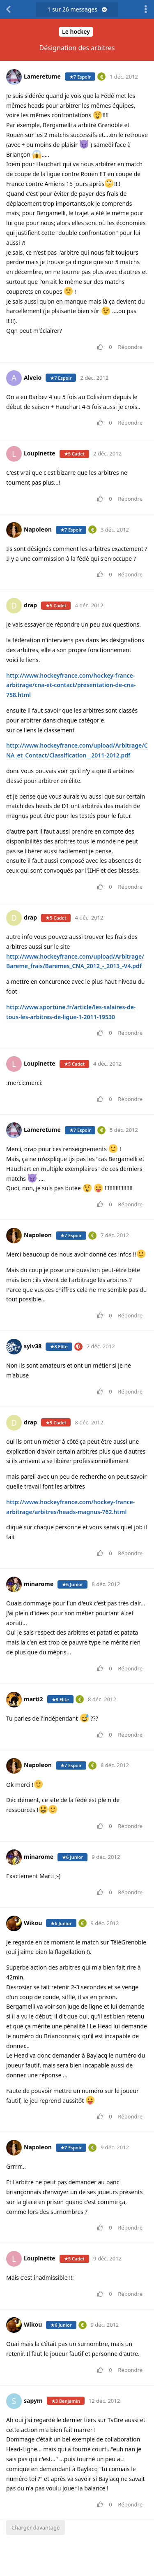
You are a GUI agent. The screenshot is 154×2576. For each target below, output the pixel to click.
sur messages (76, 9)
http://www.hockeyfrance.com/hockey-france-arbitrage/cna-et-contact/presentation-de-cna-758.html (71, 685)
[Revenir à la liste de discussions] (8, 9)
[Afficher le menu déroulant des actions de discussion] (146, 9)
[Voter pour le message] (101, 347)
